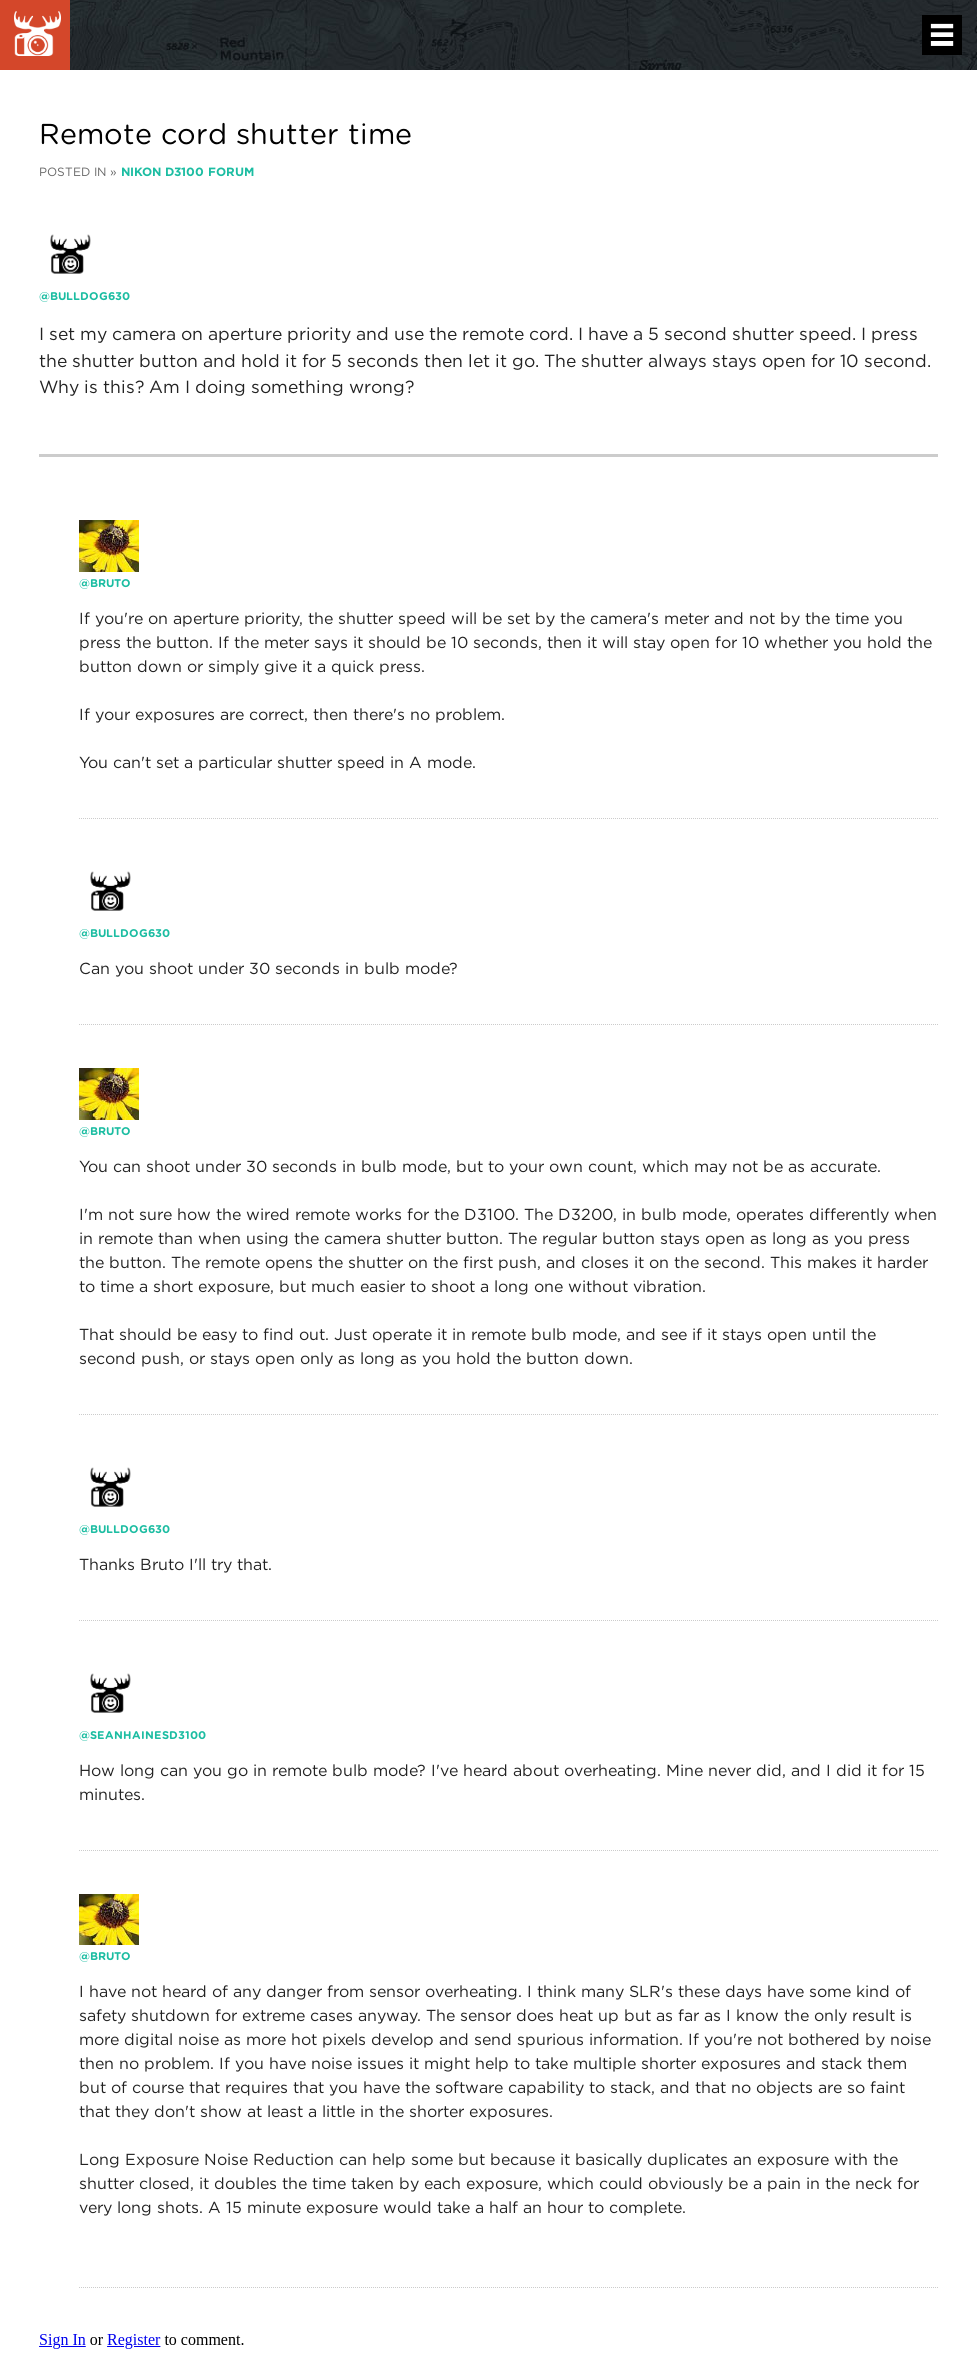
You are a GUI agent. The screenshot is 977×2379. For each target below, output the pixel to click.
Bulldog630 (90, 296)
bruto (110, 583)
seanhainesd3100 (148, 1735)
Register (133, 2339)
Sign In (62, 2339)
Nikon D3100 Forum (187, 171)
